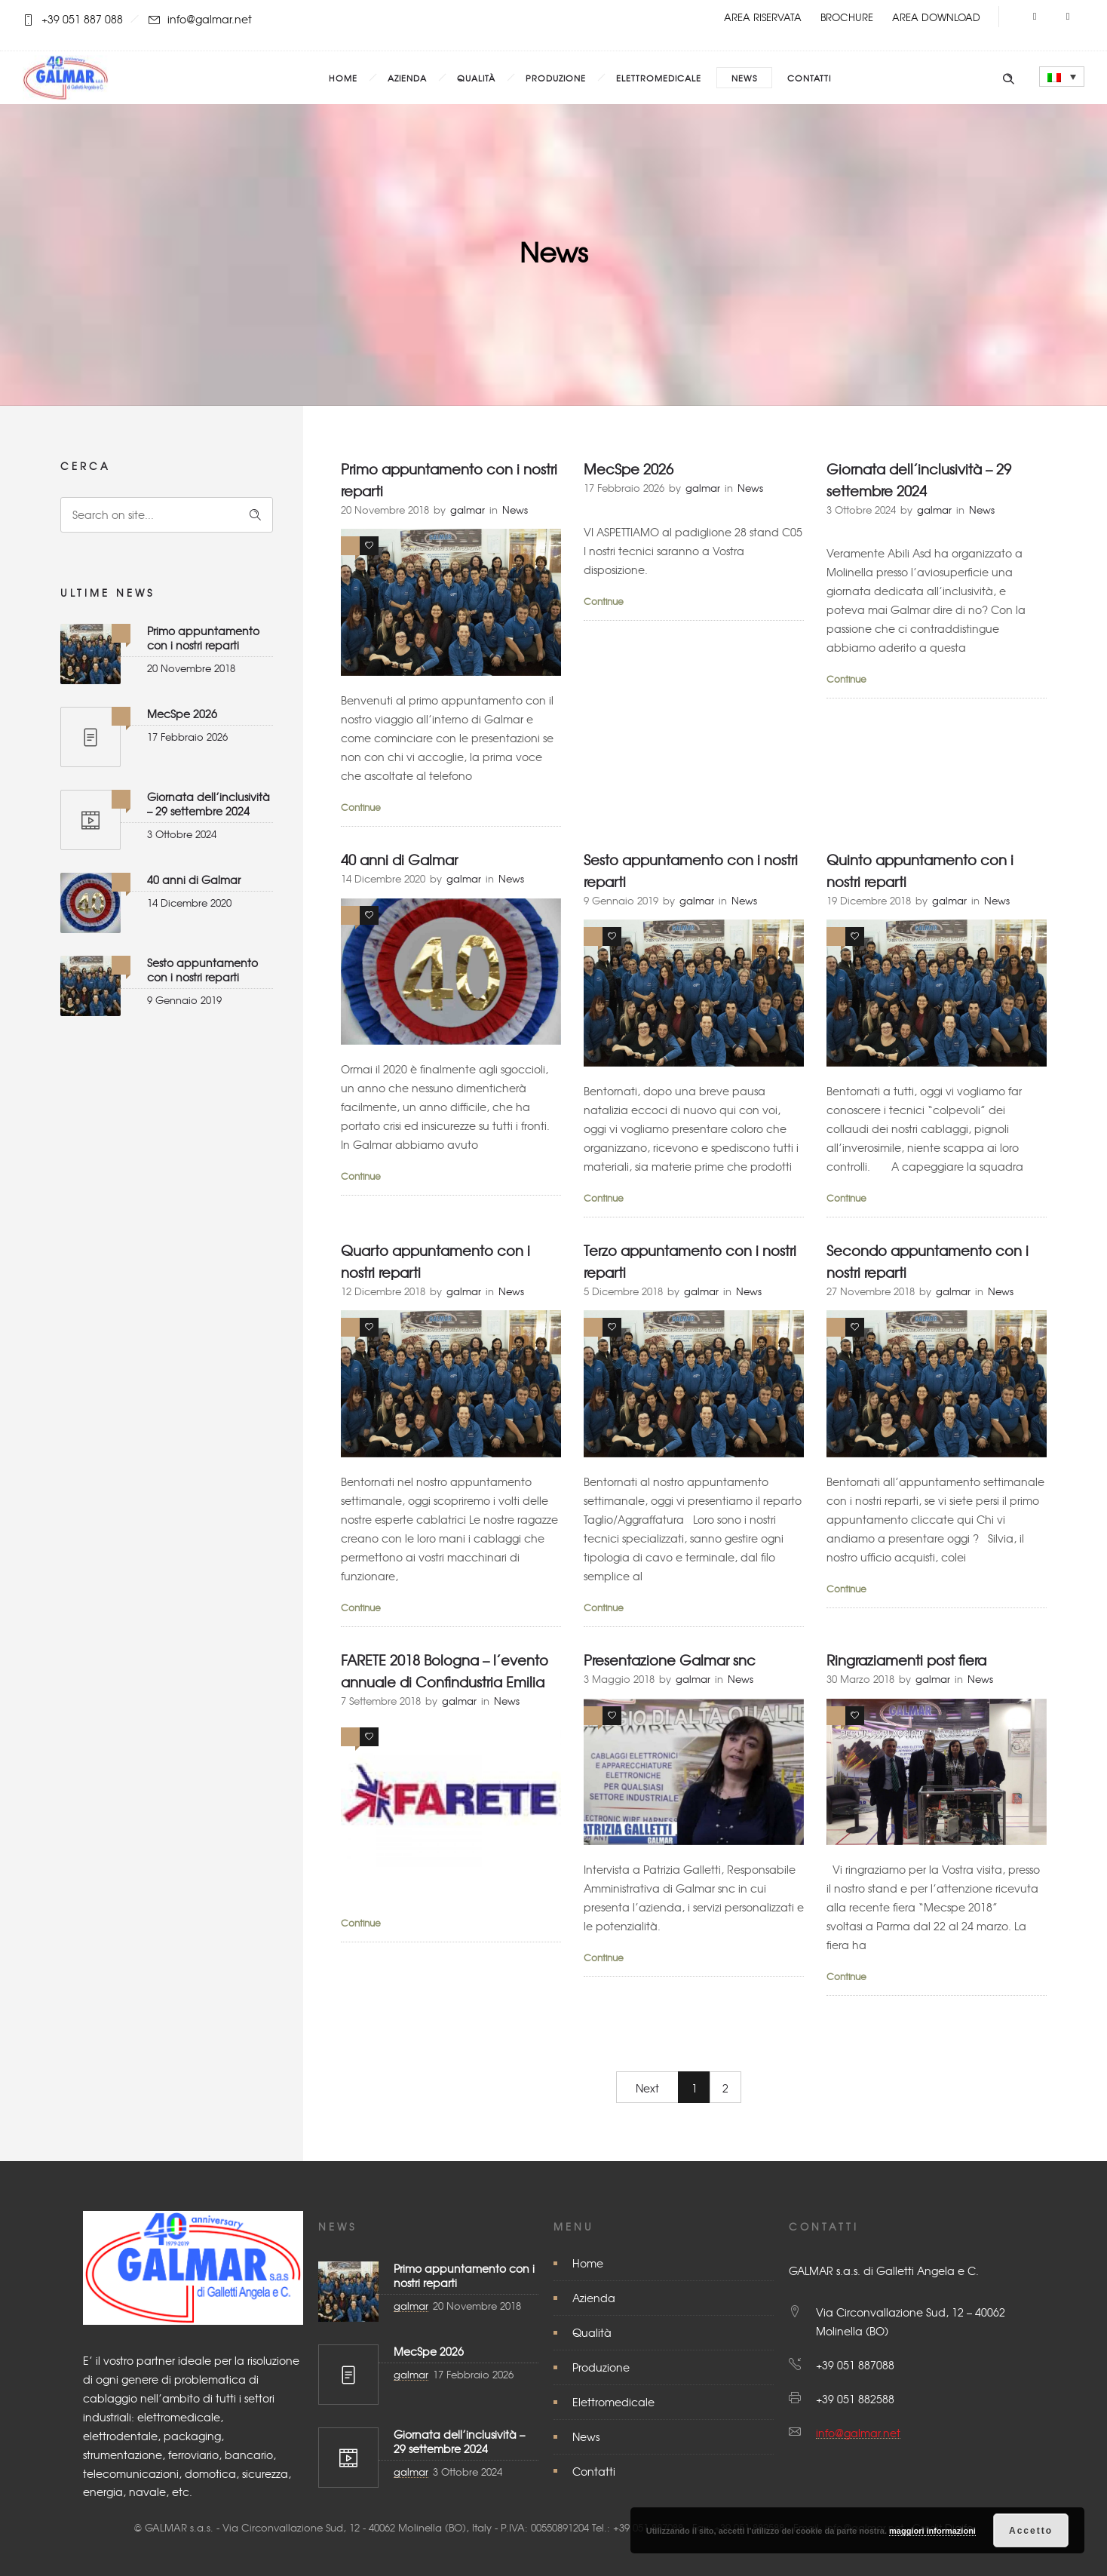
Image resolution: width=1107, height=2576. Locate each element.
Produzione (556, 78)
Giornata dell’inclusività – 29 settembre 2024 (208, 803)
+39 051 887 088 (82, 18)
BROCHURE (846, 17)
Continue (361, 807)
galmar (467, 509)
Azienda (407, 78)
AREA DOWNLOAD (936, 17)
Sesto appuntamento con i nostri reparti (202, 969)
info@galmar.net (858, 2432)
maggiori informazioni (932, 2530)
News (744, 78)
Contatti (809, 78)
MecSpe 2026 (182, 713)
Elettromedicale (658, 78)
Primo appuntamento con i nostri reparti (203, 637)
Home (343, 78)
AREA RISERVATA (763, 17)
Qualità (476, 78)
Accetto (1031, 2530)
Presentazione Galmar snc (670, 1660)
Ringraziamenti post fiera (906, 1660)
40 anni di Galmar (194, 879)
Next (647, 2087)
